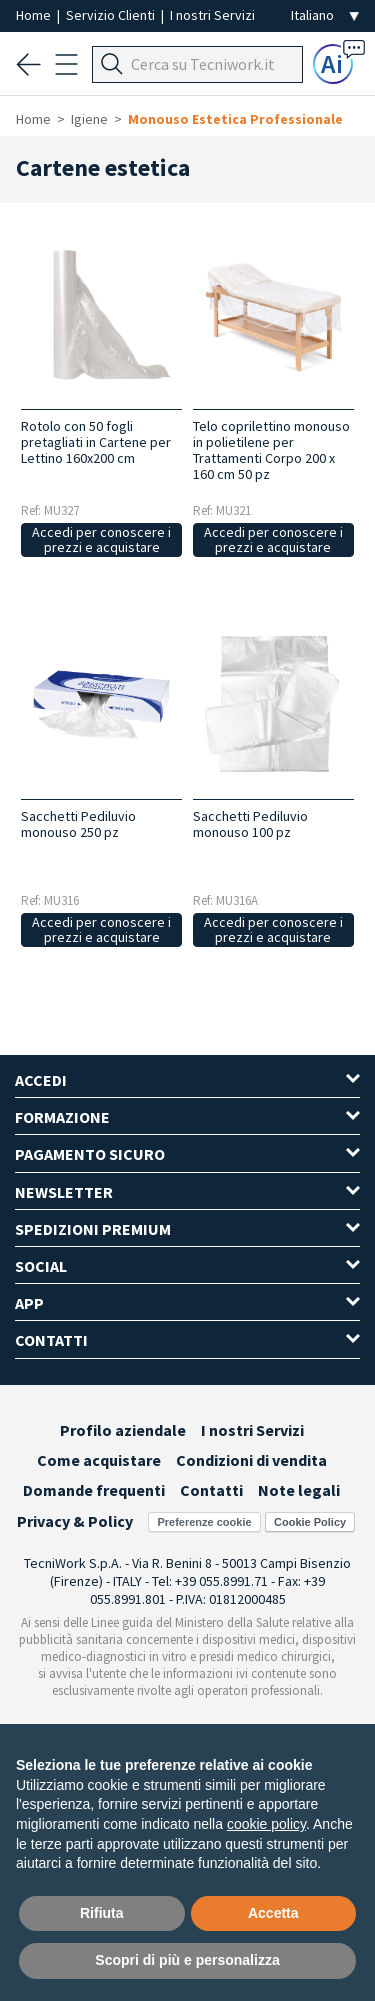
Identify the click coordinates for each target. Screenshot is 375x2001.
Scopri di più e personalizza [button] (187, 1960)
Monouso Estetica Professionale (235, 119)
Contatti (211, 1490)
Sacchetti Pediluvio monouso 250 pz (78, 824)
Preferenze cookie (204, 1522)
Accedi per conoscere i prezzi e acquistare (101, 539)
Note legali (299, 1490)
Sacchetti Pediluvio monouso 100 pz (250, 824)
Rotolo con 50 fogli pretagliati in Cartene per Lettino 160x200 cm (96, 442)
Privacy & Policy (75, 1521)
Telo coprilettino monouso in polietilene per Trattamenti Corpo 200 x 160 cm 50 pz (271, 450)
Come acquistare (99, 1460)
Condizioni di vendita (251, 1460)
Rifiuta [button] (102, 1913)
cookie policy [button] (266, 1824)
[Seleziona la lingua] (325, 15)
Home (35, 15)
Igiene (89, 119)
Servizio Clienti (112, 15)
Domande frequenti (94, 1490)
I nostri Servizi (212, 15)
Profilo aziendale (123, 1430)
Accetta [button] (273, 1913)
